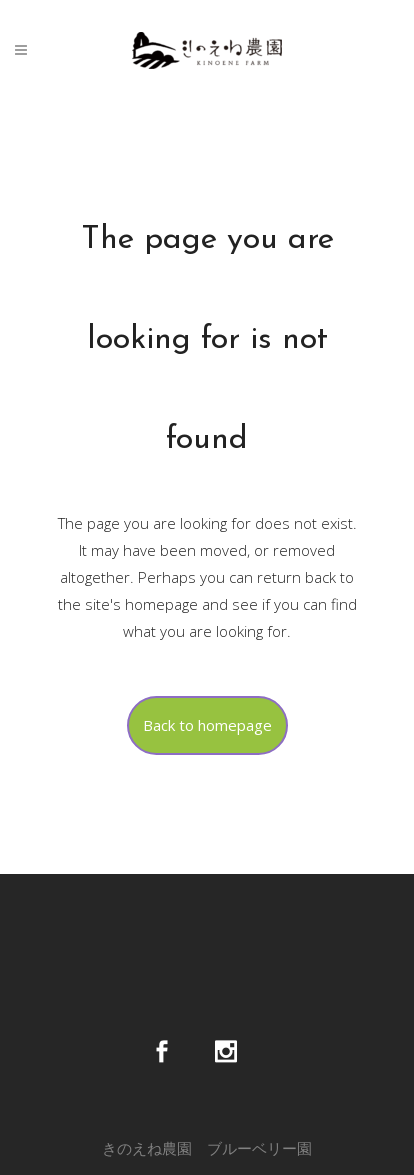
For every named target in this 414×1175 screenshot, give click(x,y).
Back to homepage (207, 725)
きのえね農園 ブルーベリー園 (207, 1148)
